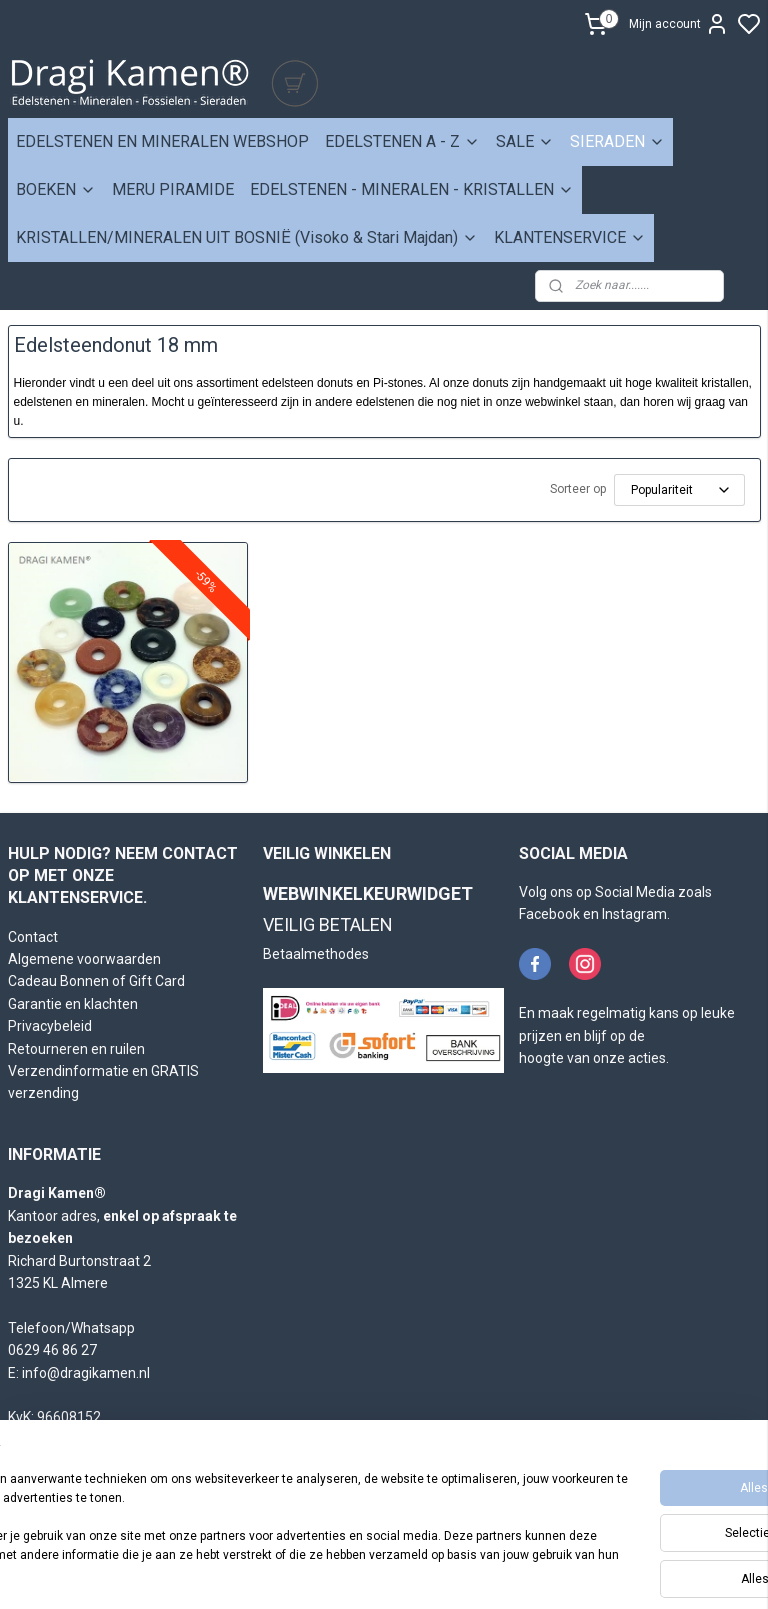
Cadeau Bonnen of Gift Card (96, 981)
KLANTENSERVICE (570, 237)
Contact (33, 937)
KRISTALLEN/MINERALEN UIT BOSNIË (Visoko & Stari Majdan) (247, 237)
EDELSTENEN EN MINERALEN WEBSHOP (162, 141)
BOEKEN (56, 189)
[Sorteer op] (679, 490)
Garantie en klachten (73, 1004)
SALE (525, 141)
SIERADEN (617, 141)
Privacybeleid (50, 1026)
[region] (252, 1520)
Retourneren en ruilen (76, 1049)
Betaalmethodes (316, 954)
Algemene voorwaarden (84, 959)
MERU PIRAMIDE (173, 189)
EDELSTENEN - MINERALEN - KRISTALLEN (412, 189)
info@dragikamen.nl (86, 1373)
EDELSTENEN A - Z (402, 141)
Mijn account (679, 24)
